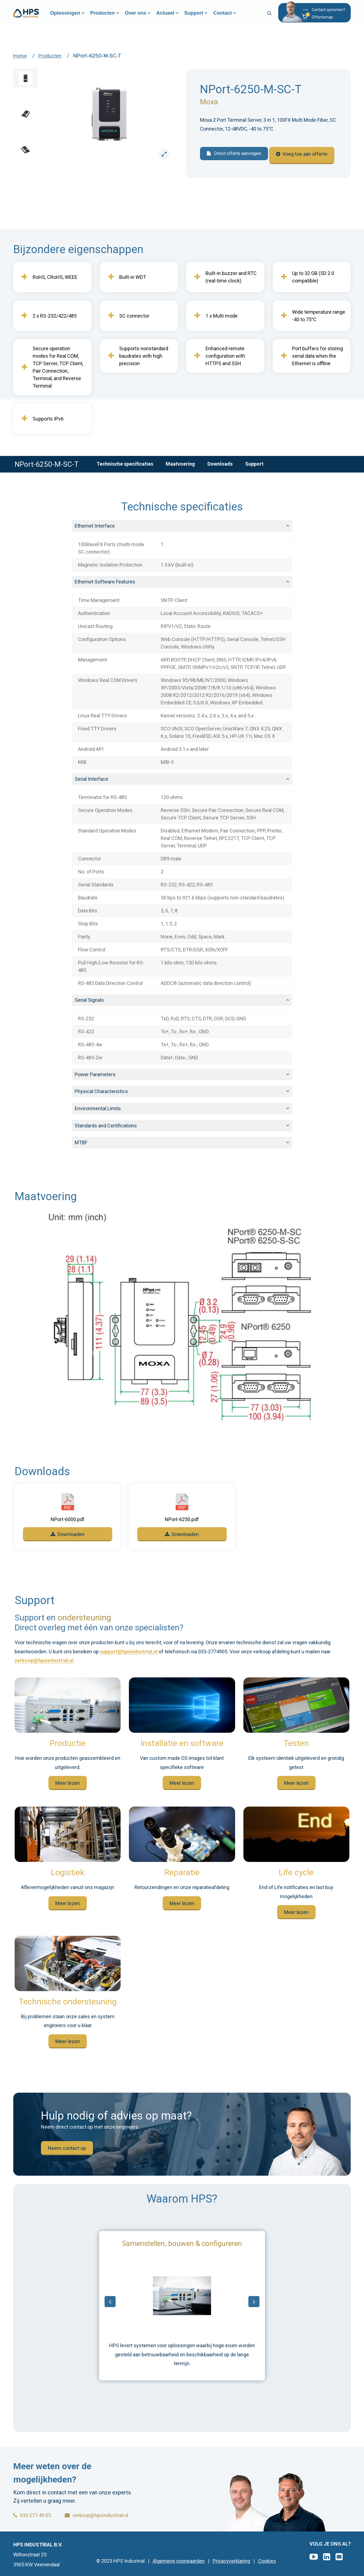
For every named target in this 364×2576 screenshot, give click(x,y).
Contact (232, 17)
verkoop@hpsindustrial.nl (44, 1660)
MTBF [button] (81, 1142)
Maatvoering (180, 464)
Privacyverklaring (231, 2561)
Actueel (175, 17)
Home (20, 56)
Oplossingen (75, 17)
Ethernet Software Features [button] (105, 582)
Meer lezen (67, 1783)
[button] (323, 20)
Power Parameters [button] (95, 1074)
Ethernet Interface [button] (95, 526)
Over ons (146, 17)
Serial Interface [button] (91, 779)
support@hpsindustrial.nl (129, 1651)
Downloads (220, 464)
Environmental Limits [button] (98, 1108)
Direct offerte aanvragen (234, 157)
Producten (112, 17)
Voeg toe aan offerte (304, 157)
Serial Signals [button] (89, 1000)
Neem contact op (67, 2148)
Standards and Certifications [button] (106, 1126)
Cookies (267, 2561)
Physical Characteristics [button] (101, 1091)
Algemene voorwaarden (179, 2561)
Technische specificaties (125, 464)
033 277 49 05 (32, 2515)
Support (204, 17)
